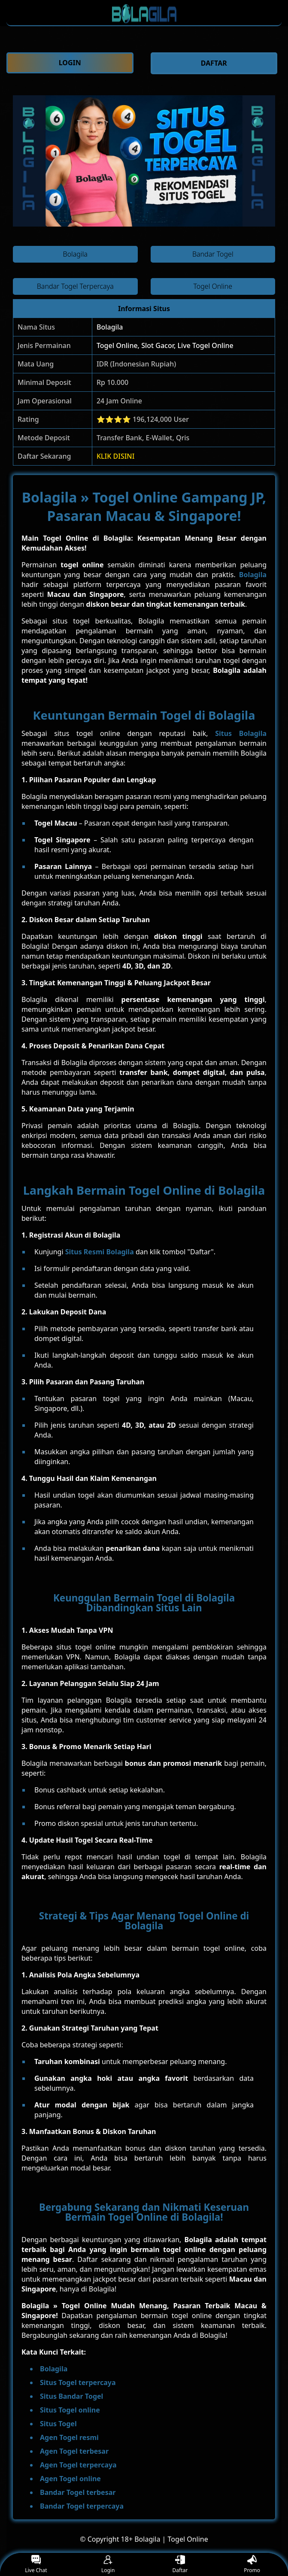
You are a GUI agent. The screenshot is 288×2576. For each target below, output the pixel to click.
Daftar (180, 2564)
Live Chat (36, 2564)
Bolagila (110, 327)
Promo (252, 2564)
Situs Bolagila (241, 733)
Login (108, 2564)
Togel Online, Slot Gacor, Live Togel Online (165, 345)
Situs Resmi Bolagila (99, 1251)
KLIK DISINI (116, 456)
